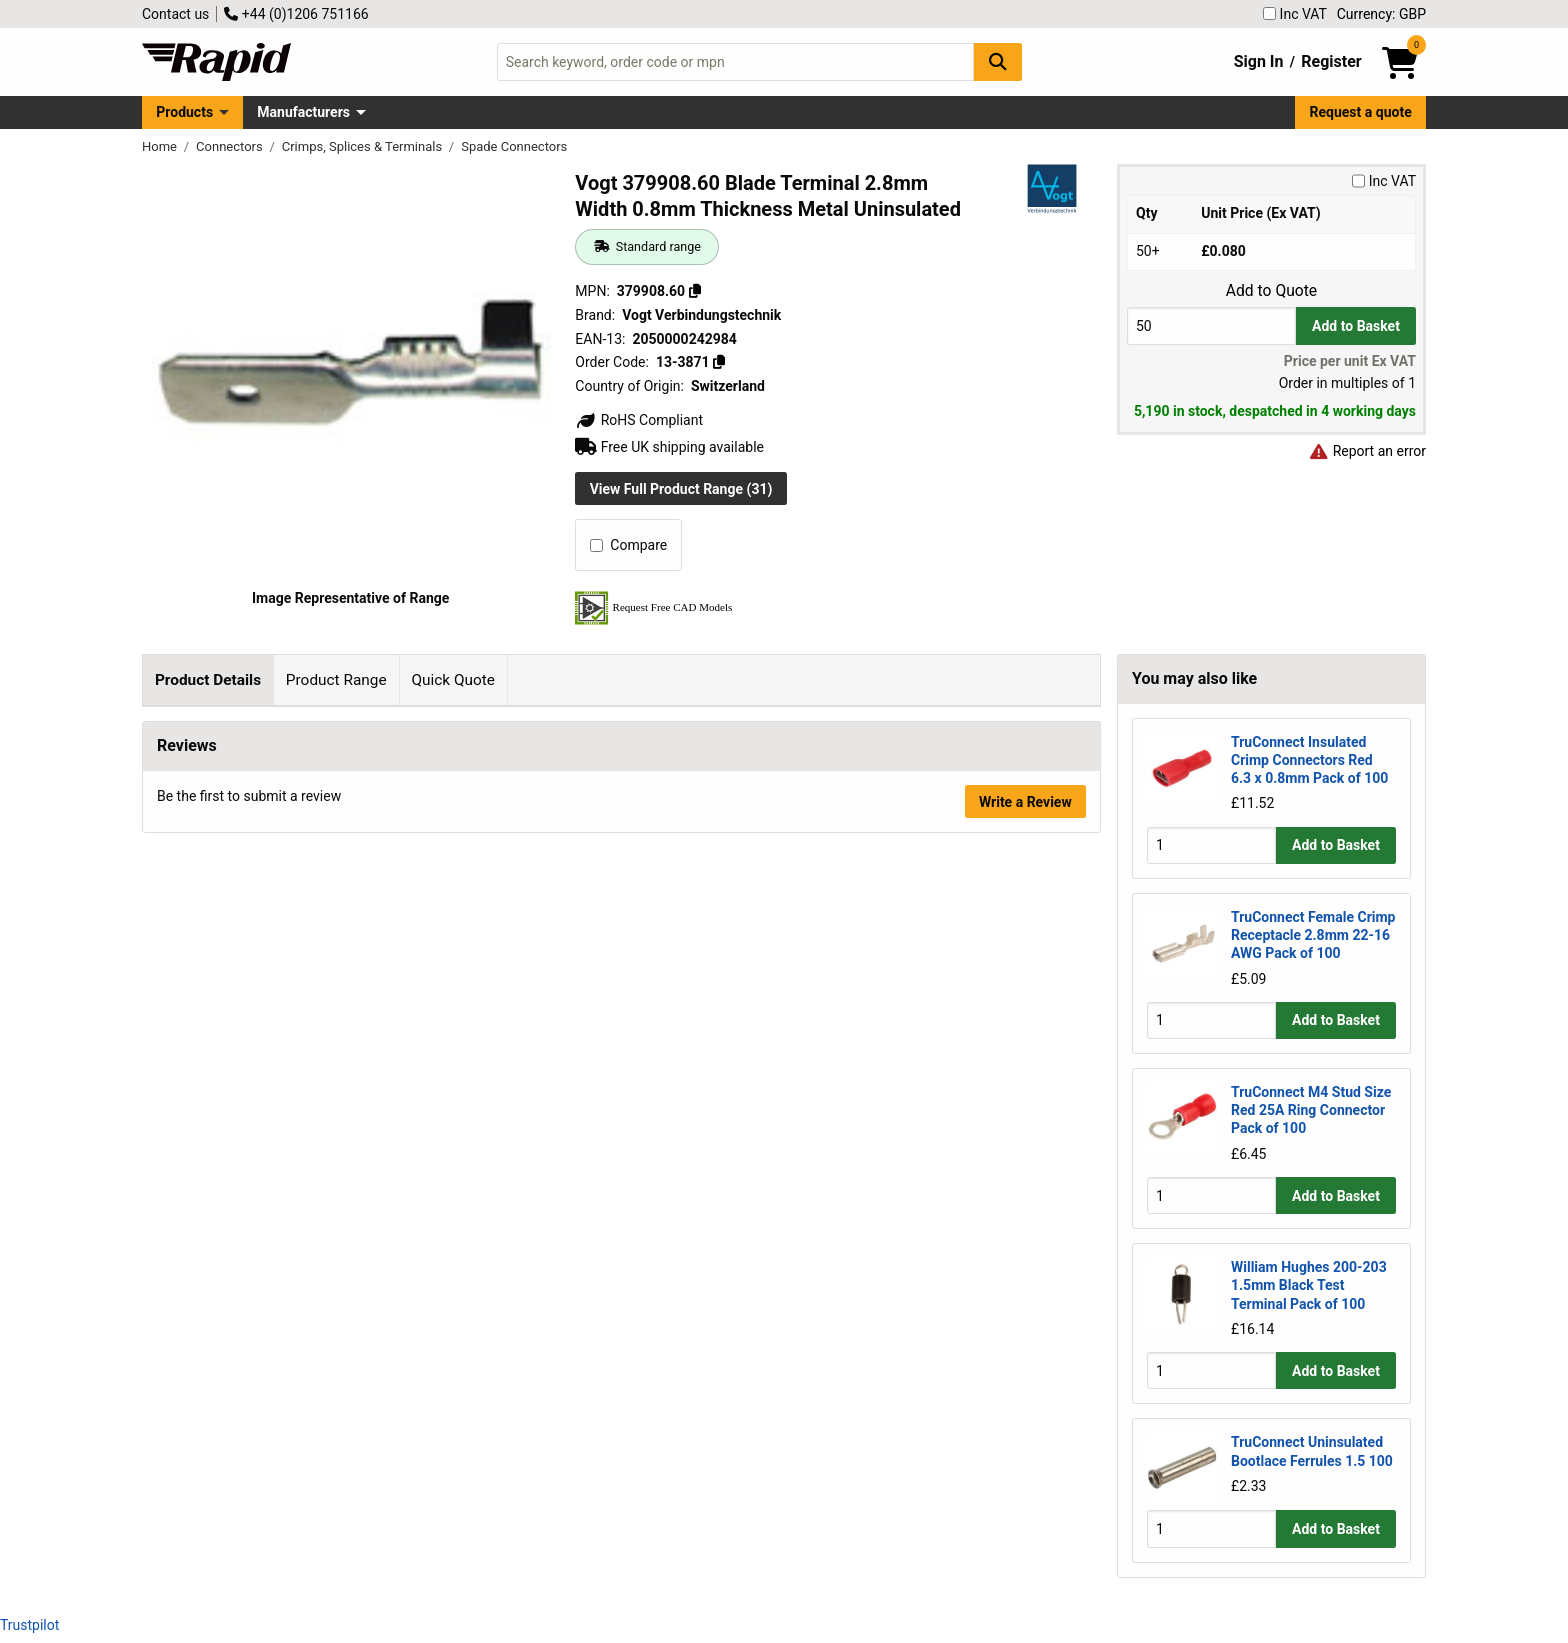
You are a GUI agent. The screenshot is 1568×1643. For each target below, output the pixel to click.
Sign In (1259, 61)
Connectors (231, 146)
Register (1331, 61)
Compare (628, 545)
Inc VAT (1295, 14)
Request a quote (1361, 112)
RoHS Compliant (639, 420)
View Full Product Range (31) (681, 489)
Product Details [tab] (208, 680)
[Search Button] (998, 61)
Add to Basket (1356, 326)
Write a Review (1025, 1204)
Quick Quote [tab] (453, 680)
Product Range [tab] (336, 680)
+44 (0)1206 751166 (296, 14)
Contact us (175, 14)
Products (184, 112)
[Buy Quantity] (1211, 325)
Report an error (1367, 451)
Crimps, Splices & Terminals (364, 146)
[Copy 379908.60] (695, 291)
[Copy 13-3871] (719, 362)
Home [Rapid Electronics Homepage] (161, 146)
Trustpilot (29, 1625)
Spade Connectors (514, 146)
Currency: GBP (1381, 14)
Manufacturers (303, 112)
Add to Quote (1271, 291)
